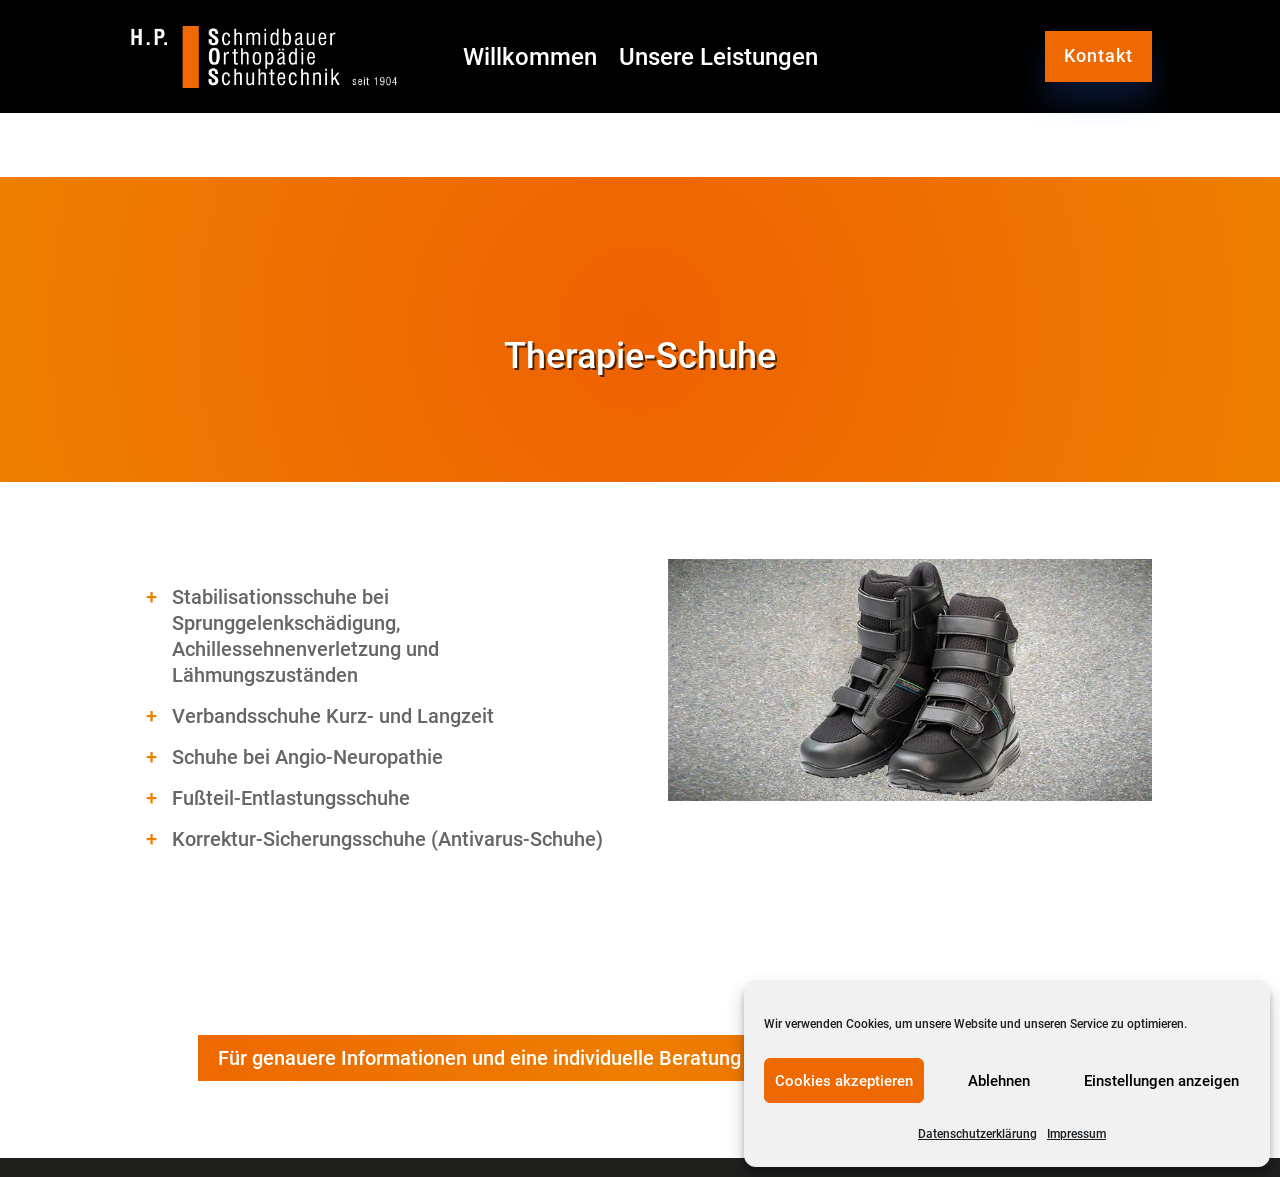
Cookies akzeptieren (844, 1081)
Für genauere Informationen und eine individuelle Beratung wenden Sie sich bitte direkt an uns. (640, 1058)
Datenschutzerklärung (977, 1134)
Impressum (1076, 1134)
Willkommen (530, 60)
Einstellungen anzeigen (1161, 1081)
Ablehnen (999, 1081)
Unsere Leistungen (718, 60)
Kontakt (1098, 55)
